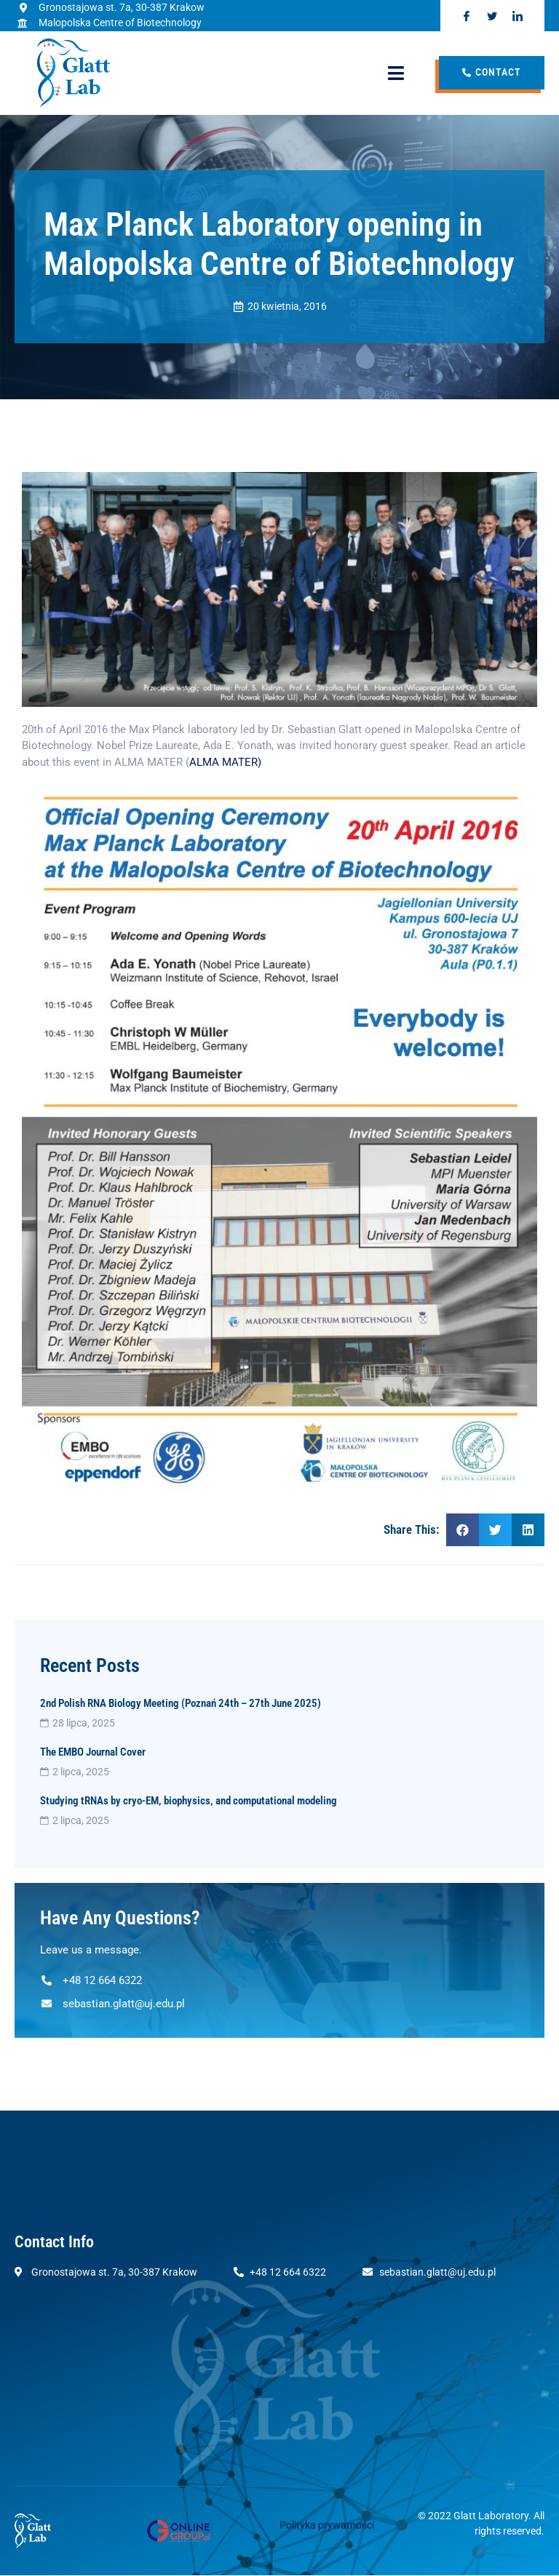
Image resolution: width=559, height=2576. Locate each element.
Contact (491, 73)
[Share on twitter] (495, 1529)
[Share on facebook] (462, 1529)
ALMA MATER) (226, 762)
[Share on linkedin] (528, 1529)
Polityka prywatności (327, 2526)
